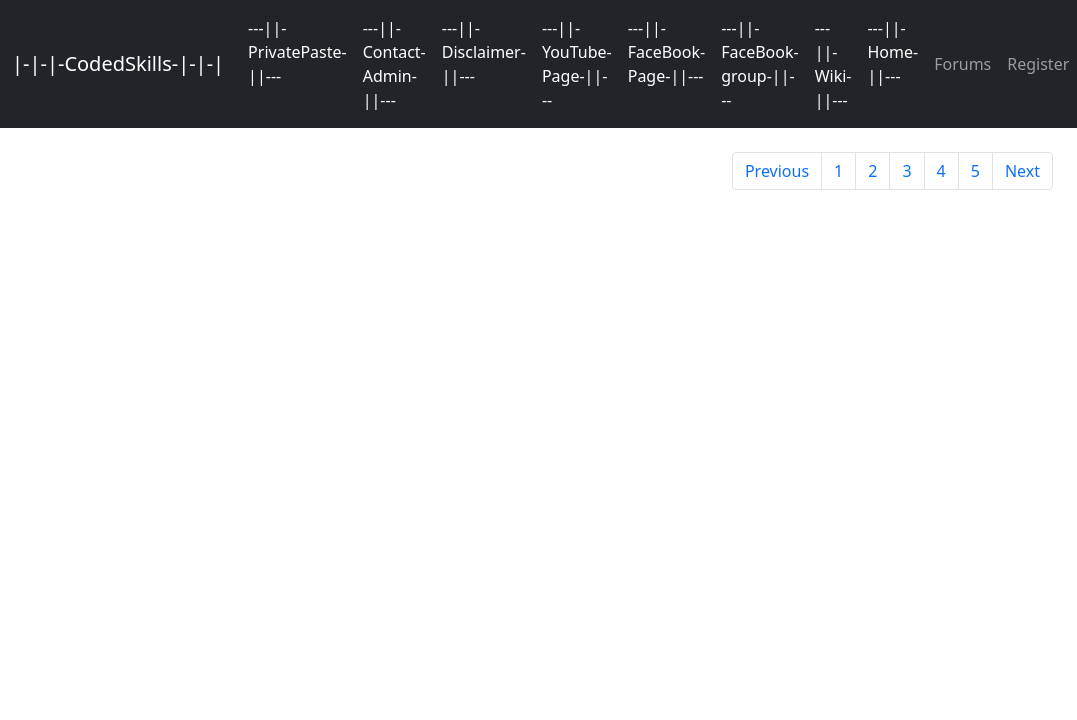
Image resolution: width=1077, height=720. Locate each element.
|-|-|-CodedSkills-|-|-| (118, 63)
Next (1022, 171)
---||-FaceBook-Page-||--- (666, 52)
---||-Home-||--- (892, 52)
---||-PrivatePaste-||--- (297, 52)
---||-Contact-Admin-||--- (394, 64)
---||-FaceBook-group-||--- (759, 64)
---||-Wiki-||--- (833, 64)
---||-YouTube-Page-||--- (577, 64)
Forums (962, 64)
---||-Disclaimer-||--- (484, 52)
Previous (777, 171)
